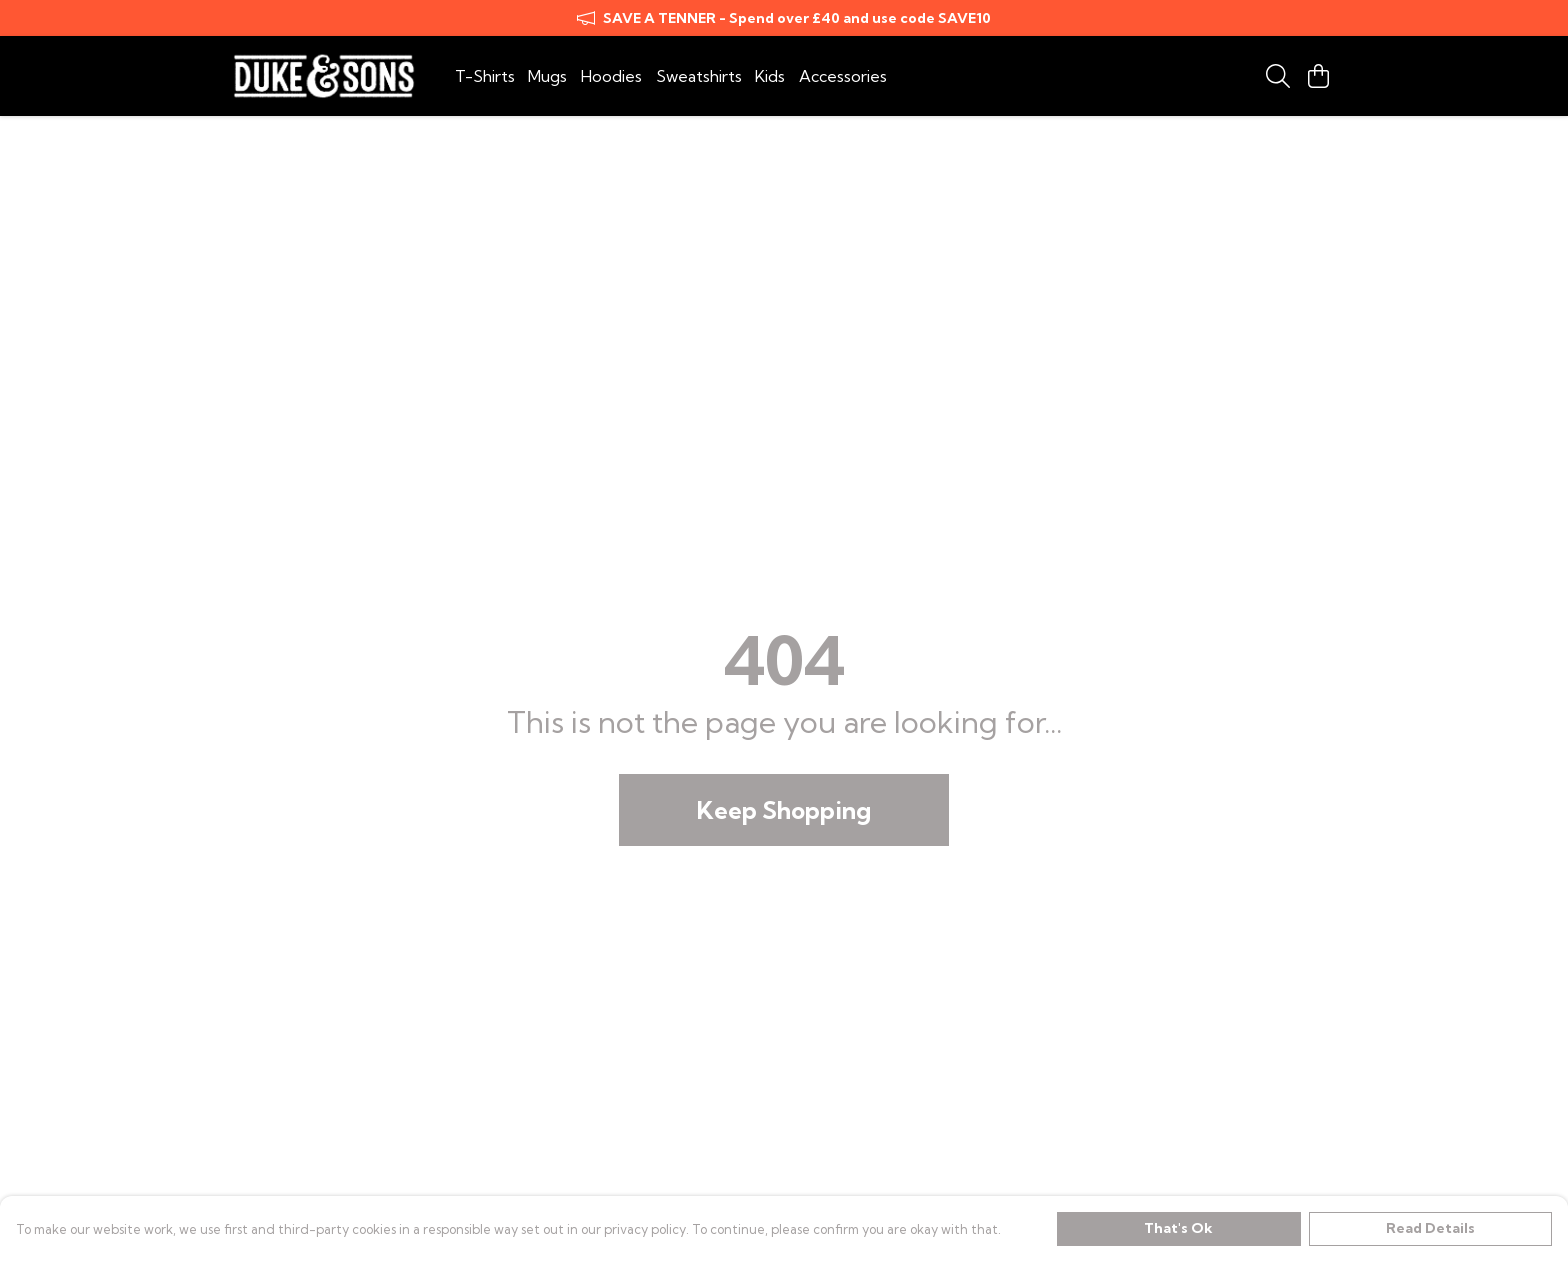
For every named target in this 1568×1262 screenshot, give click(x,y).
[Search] (1278, 76)
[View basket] (1318, 76)
